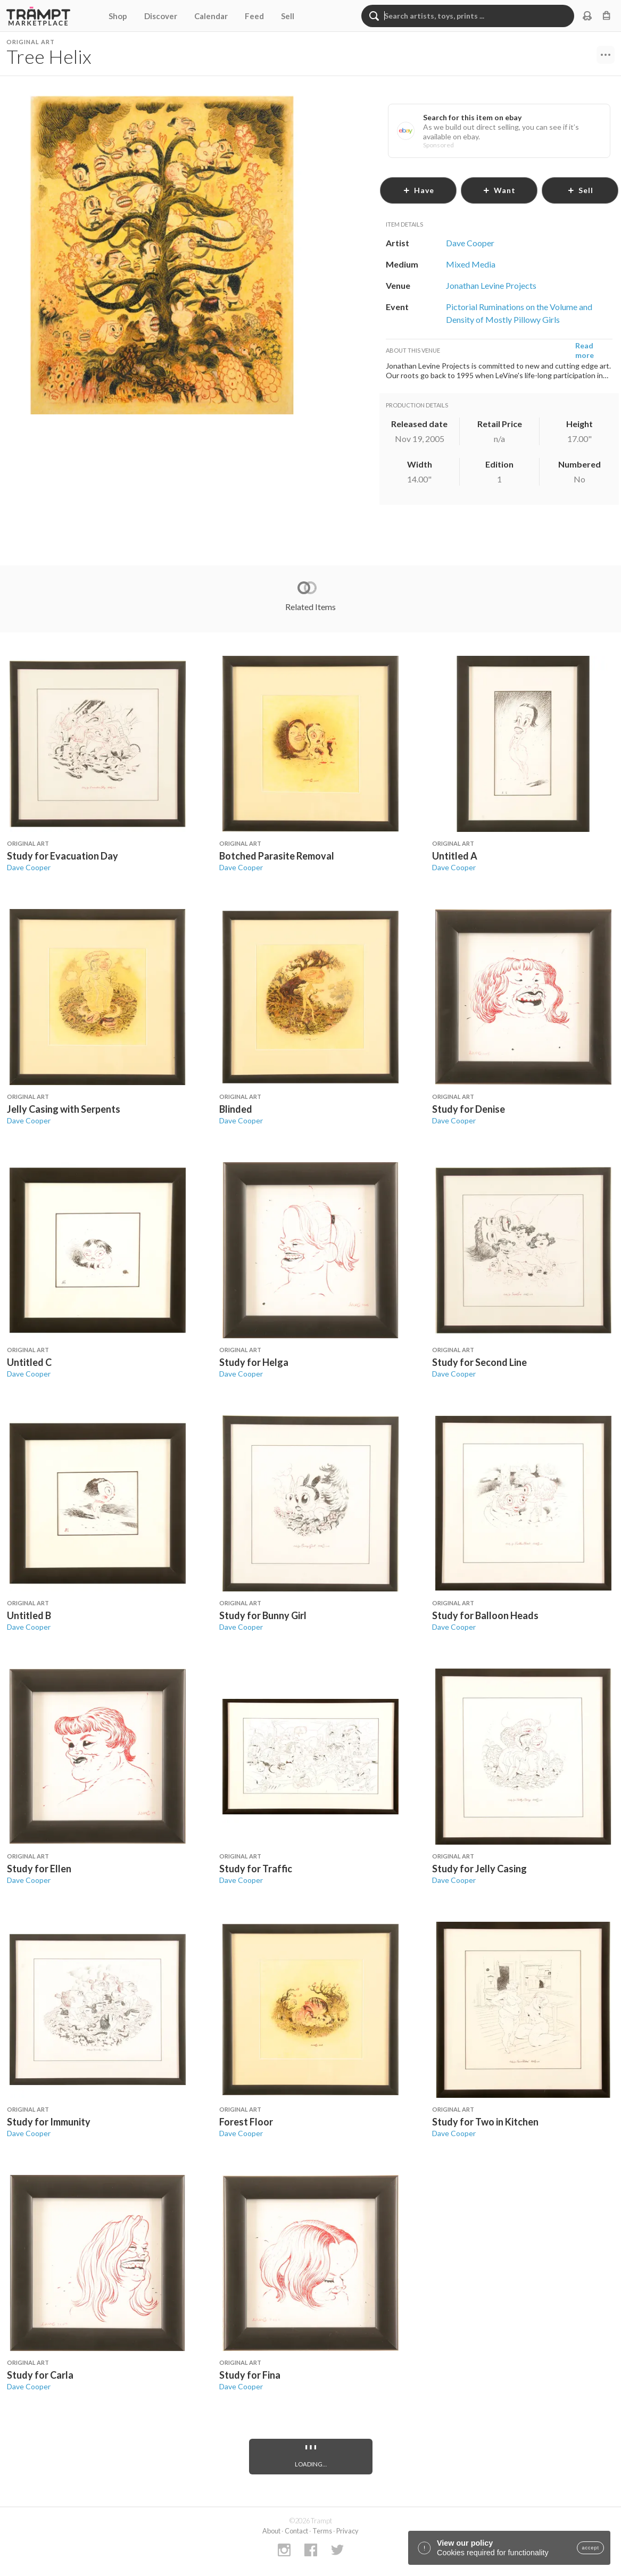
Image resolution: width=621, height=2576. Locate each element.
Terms (322, 2531)
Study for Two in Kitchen (485, 2122)
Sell (287, 16)
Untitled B (29, 1615)
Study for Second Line (479, 1362)
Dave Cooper (29, 867)
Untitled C (29, 1362)
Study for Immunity (48, 2122)
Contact (296, 2531)
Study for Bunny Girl (263, 1615)
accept (590, 2547)
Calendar (211, 16)
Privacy (347, 2531)
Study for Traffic (255, 1868)
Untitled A (454, 856)
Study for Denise (468, 1109)
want (499, 190)
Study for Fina (249, 2375)
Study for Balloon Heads (485, 1615)
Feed (254, 16)
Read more (584, 350)
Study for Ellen (39, 1868)
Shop (118, 16)
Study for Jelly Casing (479, 1868)
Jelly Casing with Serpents (63, 1109)
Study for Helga (253, 1362)
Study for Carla (40, 2375)
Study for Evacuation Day (62, 856)
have (418, 190)
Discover (160, 16)
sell (580, 190)
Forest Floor (246, 2122)
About (271, 2531)
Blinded (235, 1109)
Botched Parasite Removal (276, 856)
